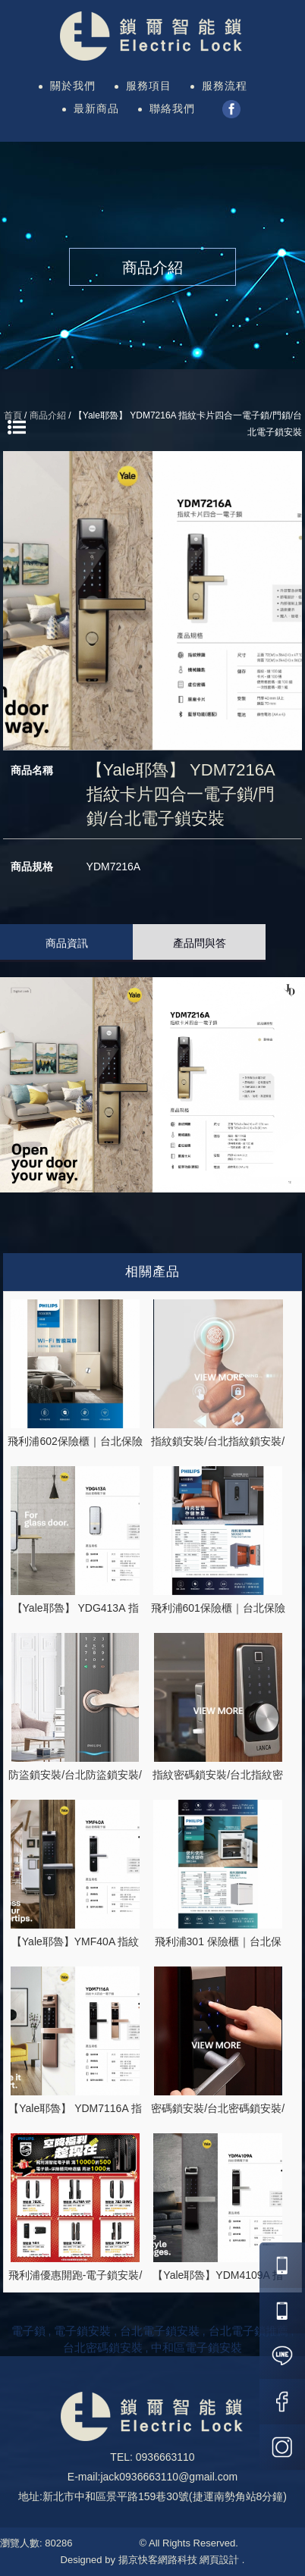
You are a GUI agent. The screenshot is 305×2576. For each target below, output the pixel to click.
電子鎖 (28, 2330)
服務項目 (148, 86)
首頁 (13, 415)
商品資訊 (67, 943)
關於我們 (73, 86)
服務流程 (224, 86)
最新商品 (96, 108)
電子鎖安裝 (82, 2330)
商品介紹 (48, 415)
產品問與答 (199, 943)
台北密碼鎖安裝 (103, 2347)
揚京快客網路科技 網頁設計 (179, 2559)
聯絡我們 (172, 108)
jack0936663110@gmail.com (168, 2477)
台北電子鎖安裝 (160, 2330)
